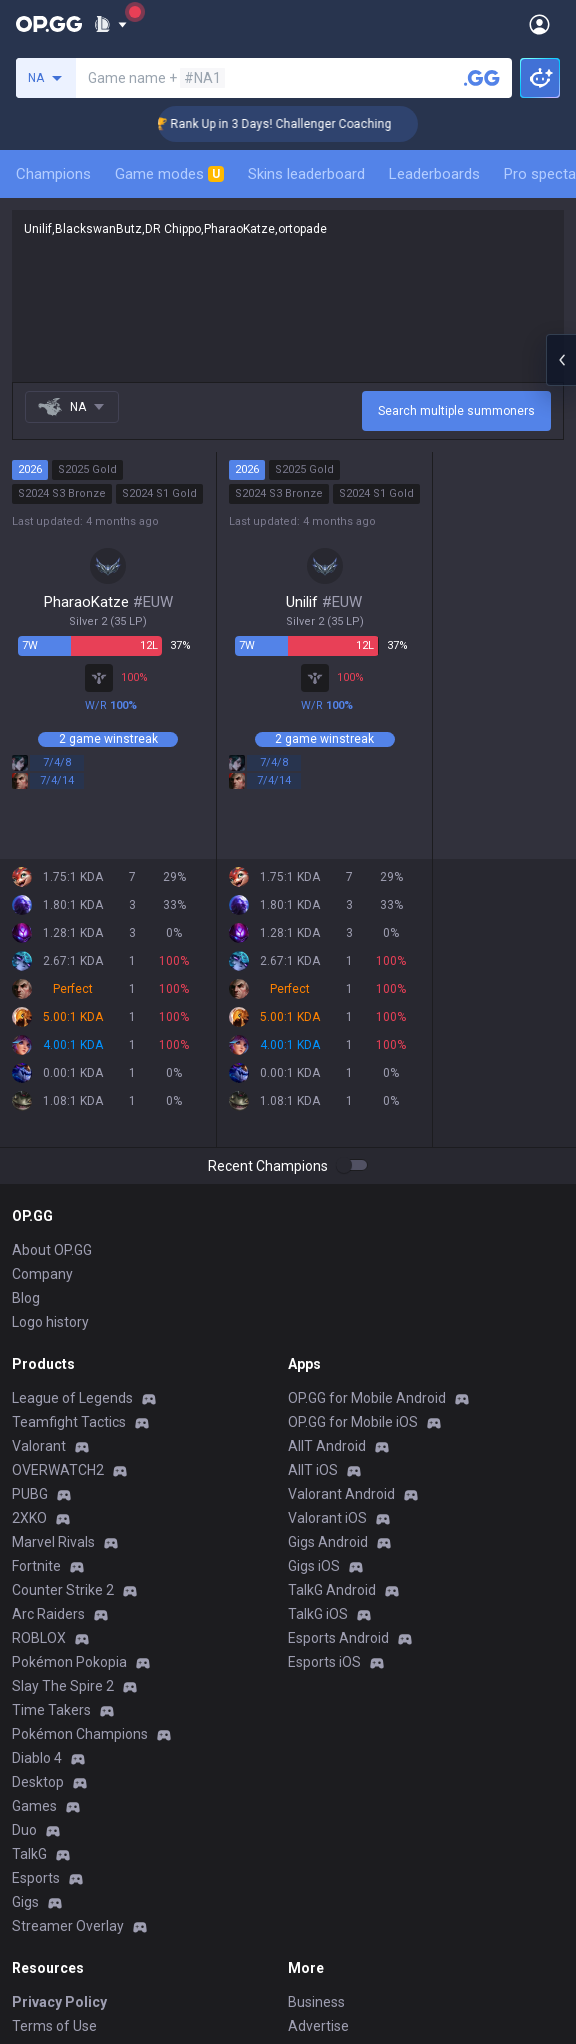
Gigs (25, 1902)
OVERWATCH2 (58, 1470)
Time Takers (51, 1710)
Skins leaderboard (306, 174)
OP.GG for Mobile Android (367, 1398)
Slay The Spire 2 (63, 1686)
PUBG (30, 1494)
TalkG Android (332, 1590)
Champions (53, 174)
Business (316, 2002)
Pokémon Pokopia (69, 1662)
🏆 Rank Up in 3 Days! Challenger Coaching (293, 124)
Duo (24, 1830)
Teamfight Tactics (69, 1422)
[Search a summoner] (482, 78)
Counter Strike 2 (63, 1590)
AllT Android (327, 1446)
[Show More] (110, 24)
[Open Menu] (539, 24)
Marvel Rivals (53, 1542)
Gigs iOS (314, 1566)
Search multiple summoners (456, 411)
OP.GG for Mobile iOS (353, 1422)
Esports (36, 1878)
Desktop (38, 1782)
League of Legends (72, 1398)
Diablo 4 (37, 1758)
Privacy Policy (59, 2002)
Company (42, 1274)
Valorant (39, 1446)
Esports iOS (324, 1662)
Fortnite (36, 1566)
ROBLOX (39, 1638)
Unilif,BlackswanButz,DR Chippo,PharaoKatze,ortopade (288, 296)
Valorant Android (341, 1494)
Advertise (318, 2026)
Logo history (50, 1322)
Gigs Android (328, 1542)
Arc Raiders (48, 1614)
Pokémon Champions (80, 1734)
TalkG (29, 1854)
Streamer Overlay (68, 1926)
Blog (26, 1298)
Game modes (169, 174)
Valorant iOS (327, 1518)
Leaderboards (434, 174)
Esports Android (338, 1638)
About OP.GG (52, 1250)
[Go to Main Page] (49, 24)
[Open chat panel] (561, 360)
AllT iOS (313, 1470)
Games (34, 1806)
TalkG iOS (318, 1614)
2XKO (29, 1518)
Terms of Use (54, 2026)
